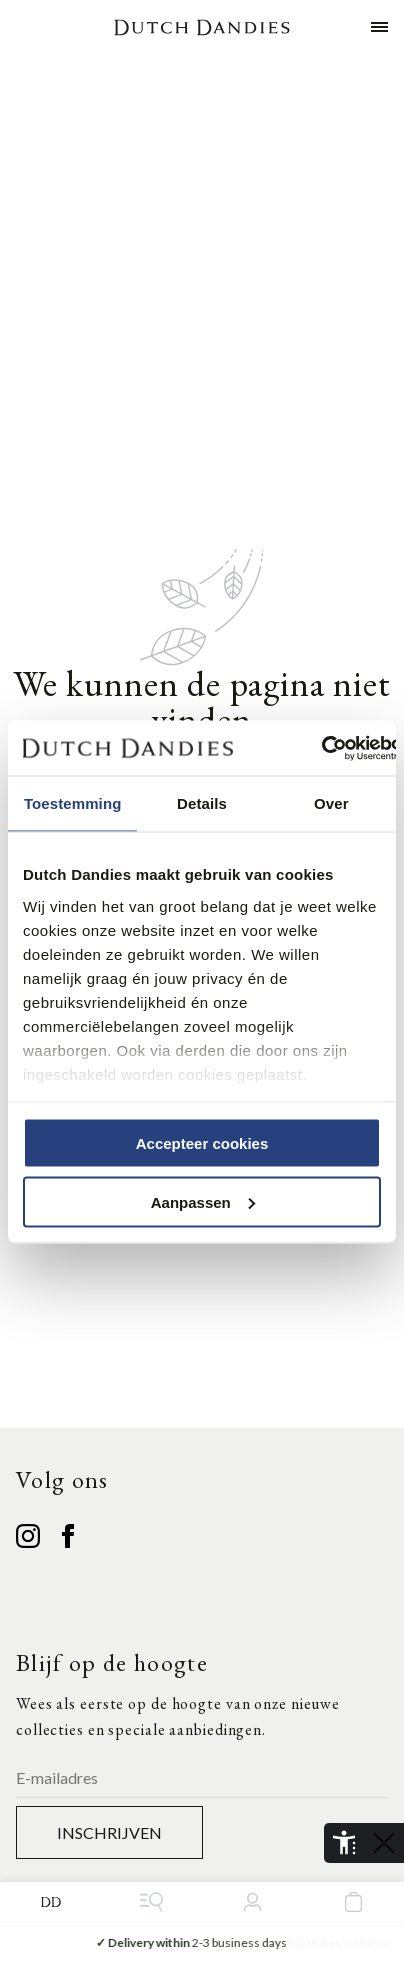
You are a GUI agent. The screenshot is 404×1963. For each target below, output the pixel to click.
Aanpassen (203, 1201)
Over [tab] (331, 803)
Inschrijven (109, 1832)
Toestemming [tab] (73, 803)
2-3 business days (202, 1942)
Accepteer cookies (202, 1143)
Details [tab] (202, 803)
